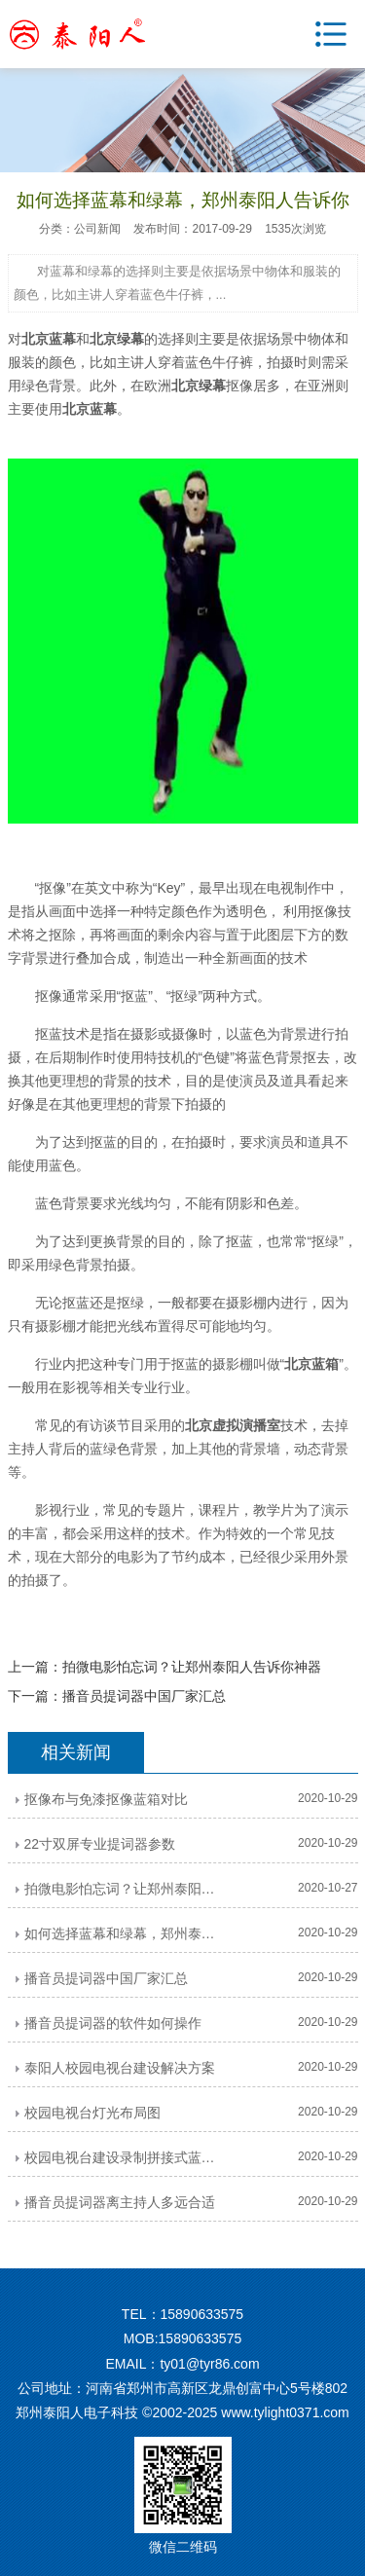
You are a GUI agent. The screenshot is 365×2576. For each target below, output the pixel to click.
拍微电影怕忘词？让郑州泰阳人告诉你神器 (191, 1666)
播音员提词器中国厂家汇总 (144, 1696)
